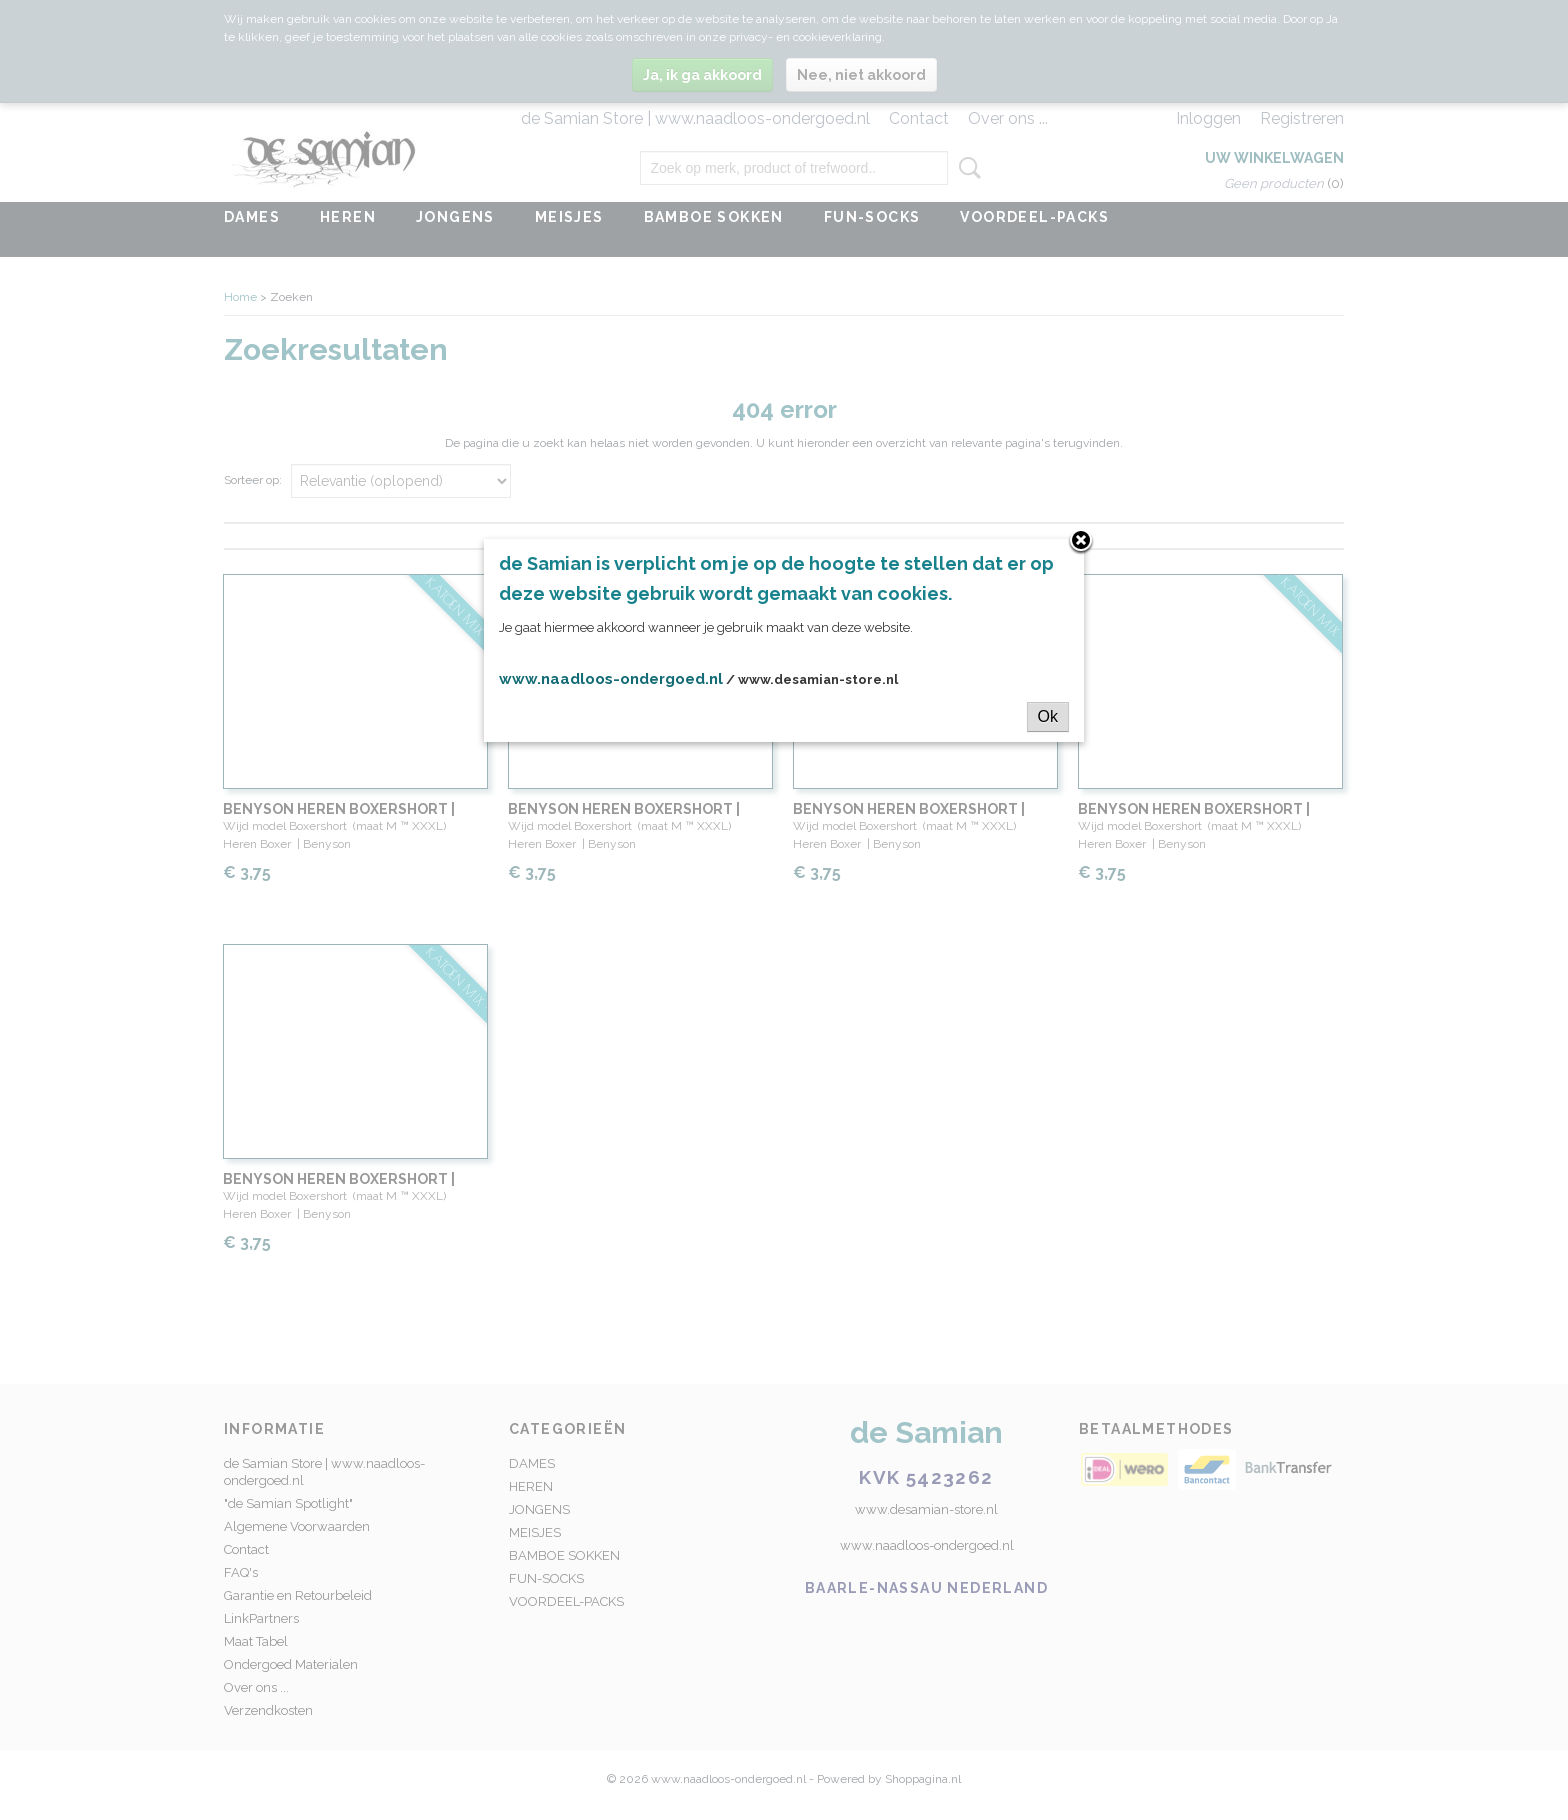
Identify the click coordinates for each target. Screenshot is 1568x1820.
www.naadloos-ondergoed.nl (611, 679)
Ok (1048, 716)
